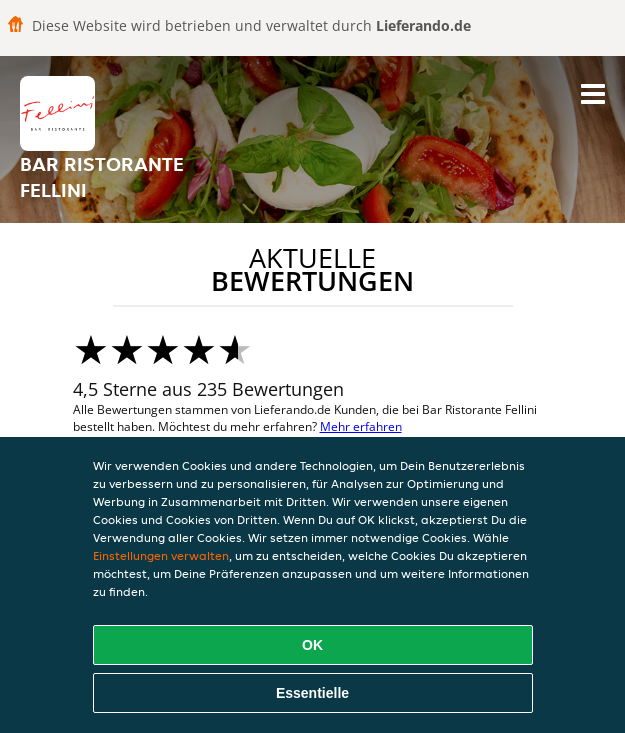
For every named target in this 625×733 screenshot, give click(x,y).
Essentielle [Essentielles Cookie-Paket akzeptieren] (312, 693)
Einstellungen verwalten (161, 555)
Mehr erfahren (361, 426)
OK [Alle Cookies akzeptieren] (312, 645)
